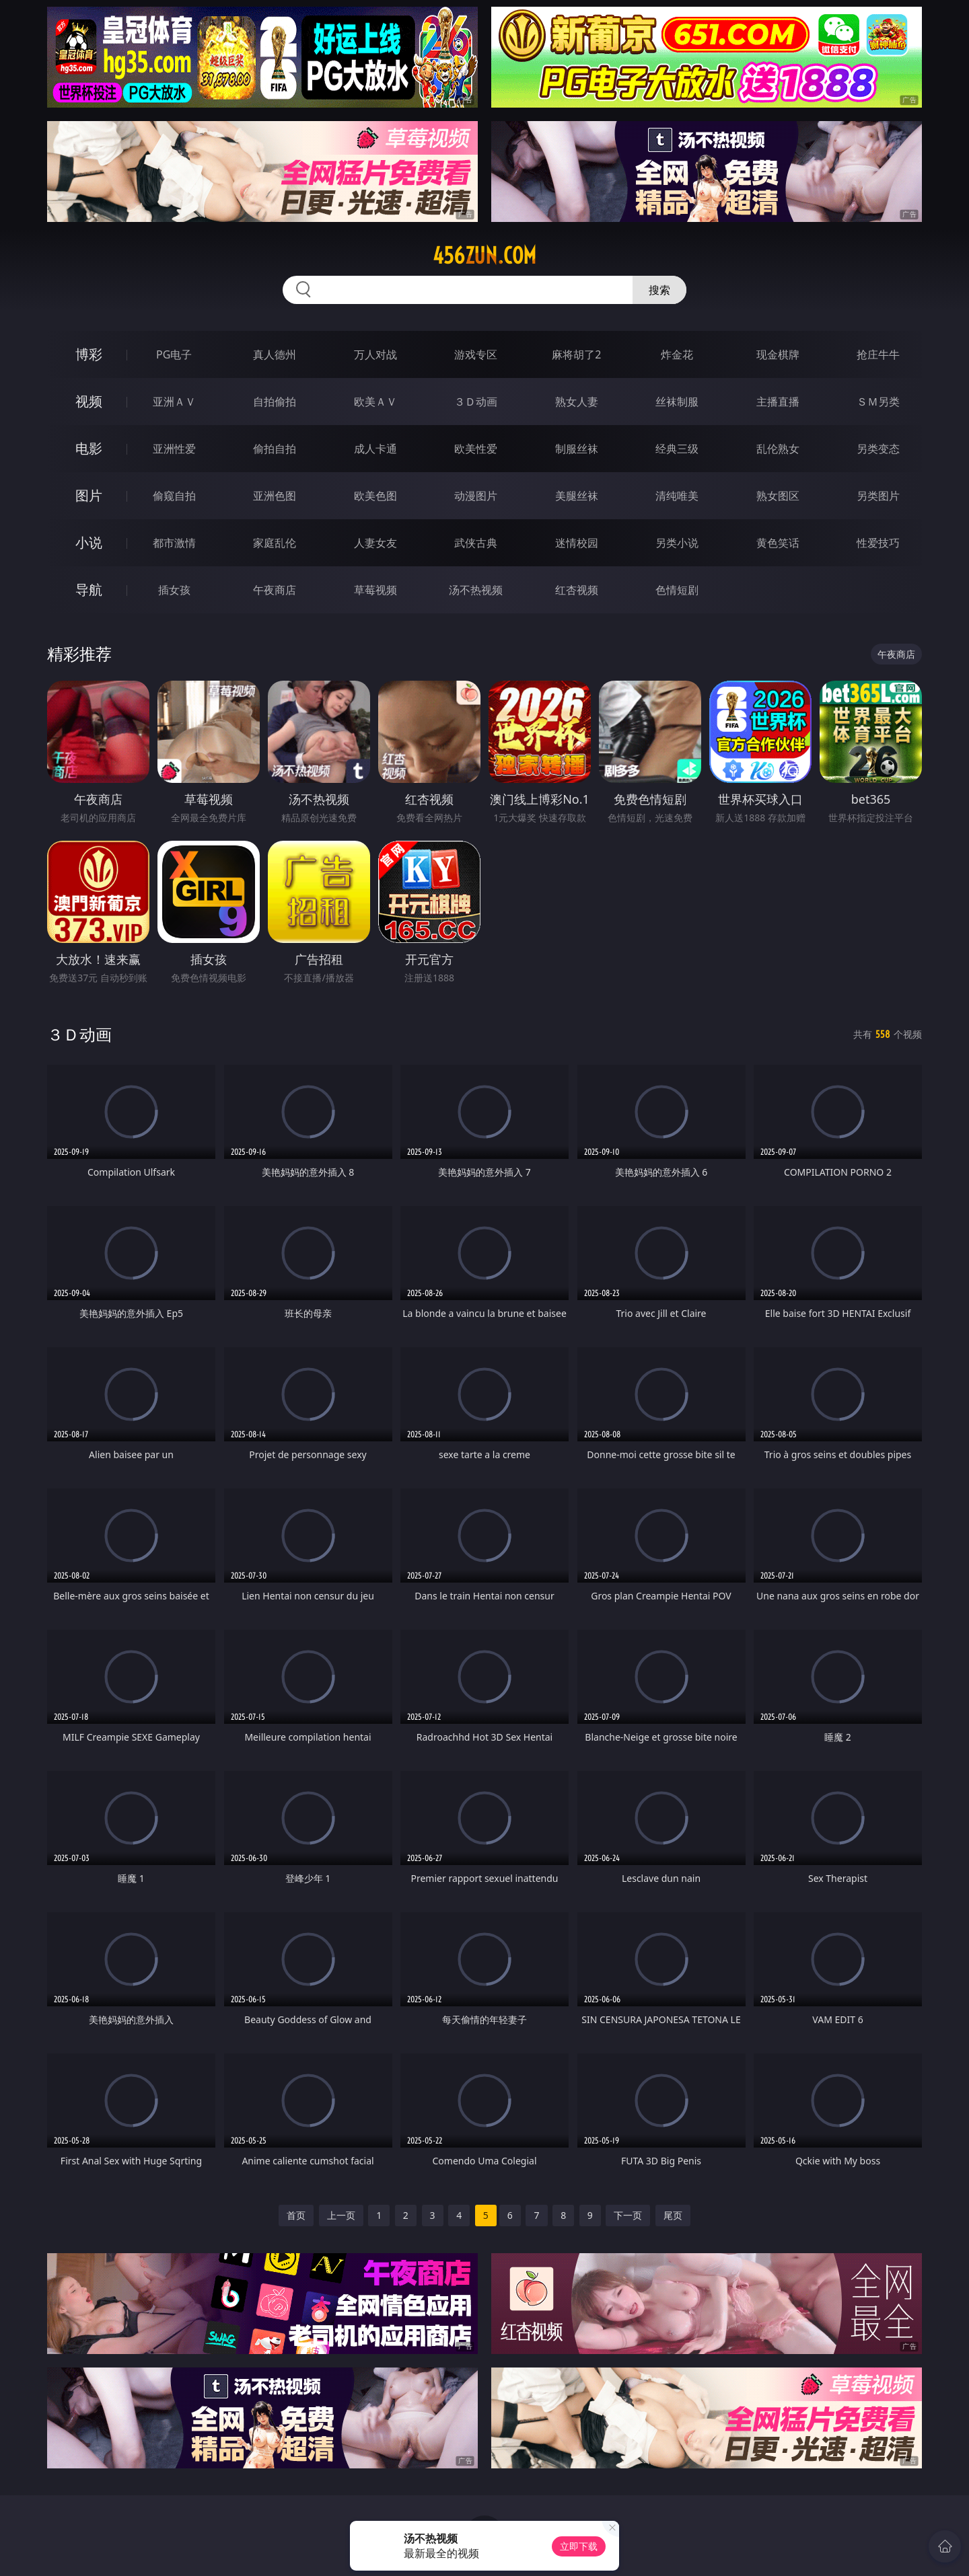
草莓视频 (375, 589)
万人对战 (375, 354)
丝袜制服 (676, 401)
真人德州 (274, 354)
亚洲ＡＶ (174, 401)
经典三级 (676, 448)
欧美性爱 (475, 448)
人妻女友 (375, 542)
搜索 (659, 289)
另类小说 (676, 542)
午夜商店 (274, 589)
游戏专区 (475, 354)
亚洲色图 (274, 495)
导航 (88, 589)
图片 (88, 495)
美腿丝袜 (576, 495)
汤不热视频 (476, 589)
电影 (88, 448)
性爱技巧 (878, 542)
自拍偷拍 (274, 401)
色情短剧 (676, 589)
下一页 (628, 2215)
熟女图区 (777, 495)
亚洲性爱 (174, 448)
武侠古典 (475, 542)
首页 (296, 2215)
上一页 (341, 2215)
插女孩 (174, 589)
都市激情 (174, 542)
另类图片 (878, 495)
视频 (88, 401)
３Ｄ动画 (475, 401)
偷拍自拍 (274, 448)
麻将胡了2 (576, 354)
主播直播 (777, 401)
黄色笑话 (777, 542)
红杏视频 (576, 589)
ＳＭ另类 (878, 401)
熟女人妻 (576, 401)
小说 (88, 542)
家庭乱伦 (274, 542)
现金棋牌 (777, 354)
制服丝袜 (576, 448)
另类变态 (878, 448)
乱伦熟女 (777, 448)
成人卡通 (375, 448)
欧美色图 (375, 495)
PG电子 (174, 354)
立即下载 (579, 2546)
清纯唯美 (676, 495)
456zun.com (484, 255)
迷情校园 (576, 542)
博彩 (88, 354)
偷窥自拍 (174, 495)
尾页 (672, 2215)
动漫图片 (475, 495)
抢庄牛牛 (878, 354)
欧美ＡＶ (375, 401)
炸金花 (677, 354)
